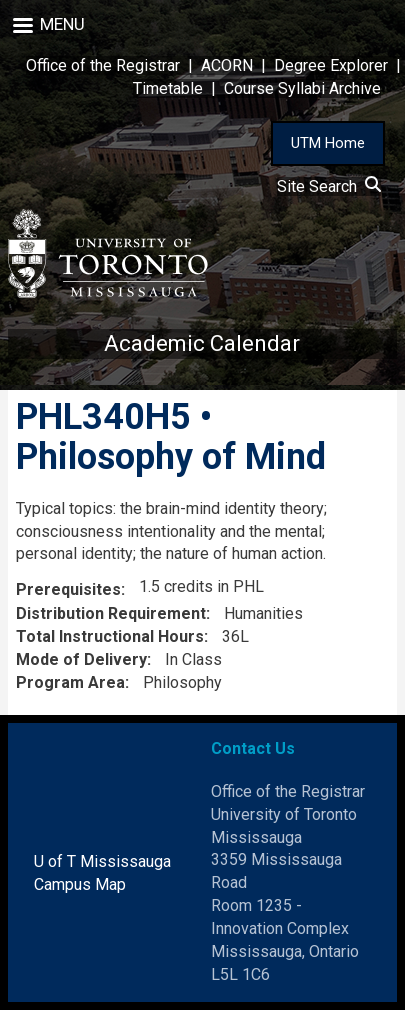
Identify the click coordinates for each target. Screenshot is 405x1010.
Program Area (70, 682)
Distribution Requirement (111, 613)
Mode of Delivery (81, 659)
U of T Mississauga (102, 861)
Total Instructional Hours (110, 636)
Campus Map (80, 884)
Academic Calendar (202, 343)
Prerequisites (68, 589)
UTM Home (328, 143)
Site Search (329, 186)
